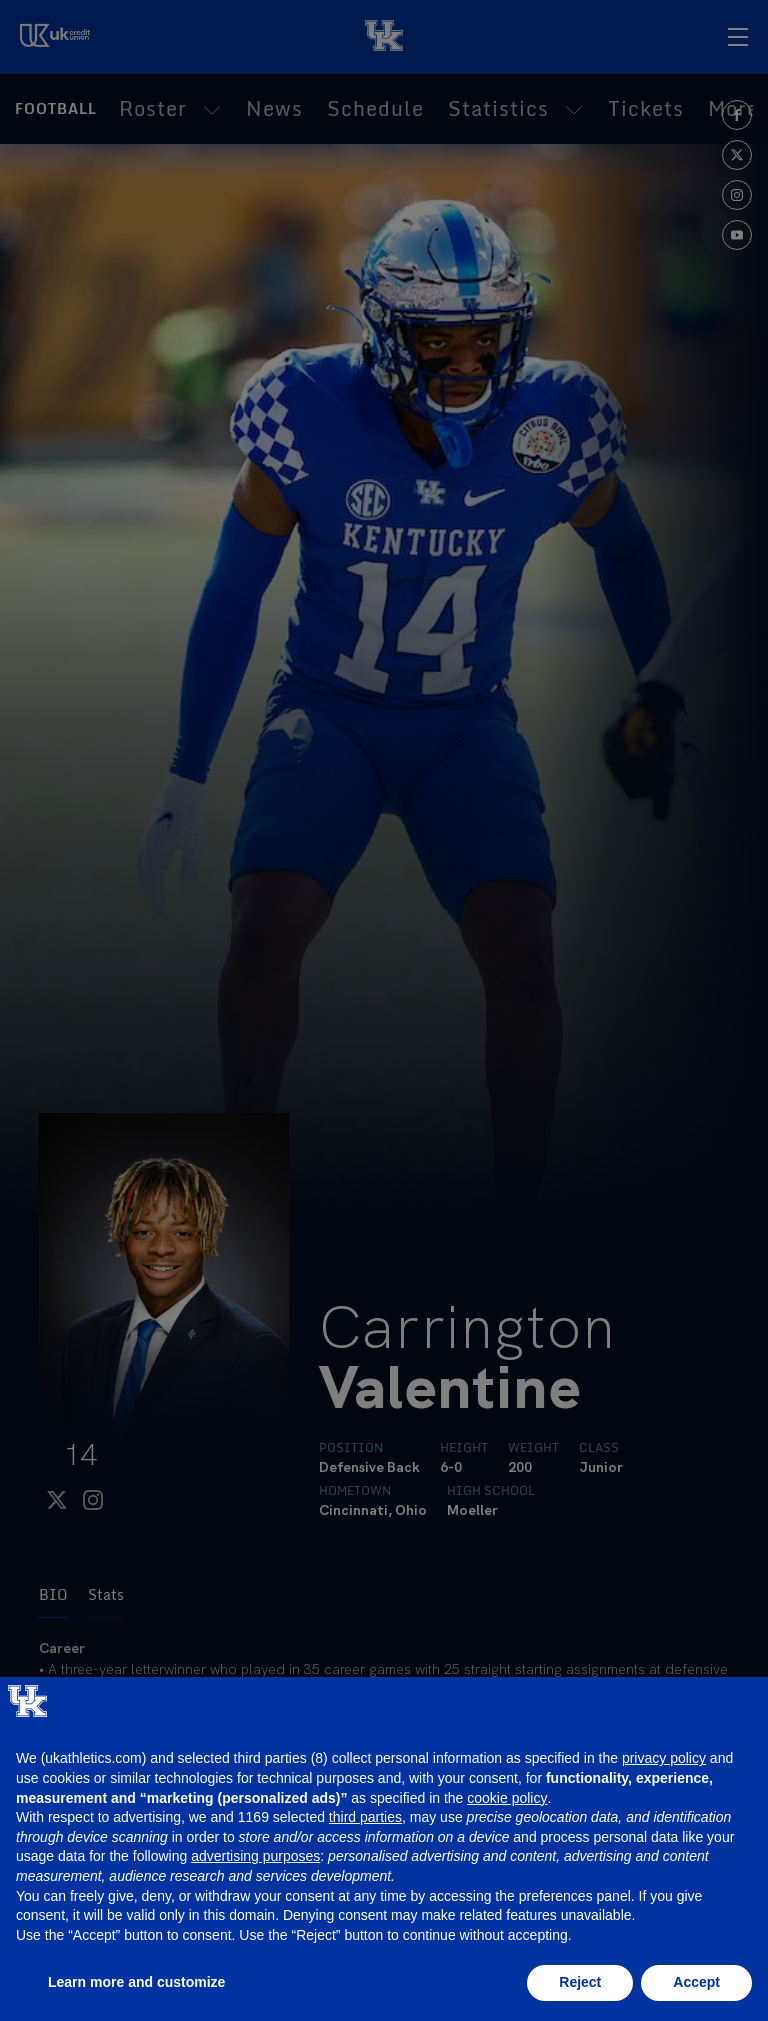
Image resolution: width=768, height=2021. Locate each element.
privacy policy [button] (664, 1758)
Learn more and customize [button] (136, 1982)
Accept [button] (696, 1982)
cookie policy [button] (507, 1798)
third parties (365, 1817)
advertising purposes (255, 1856)
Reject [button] (580, 1982)
